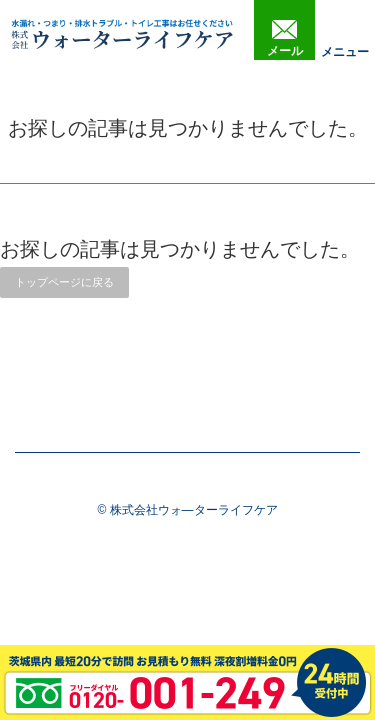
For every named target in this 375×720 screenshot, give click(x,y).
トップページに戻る (64, 282)
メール (285, 39)
